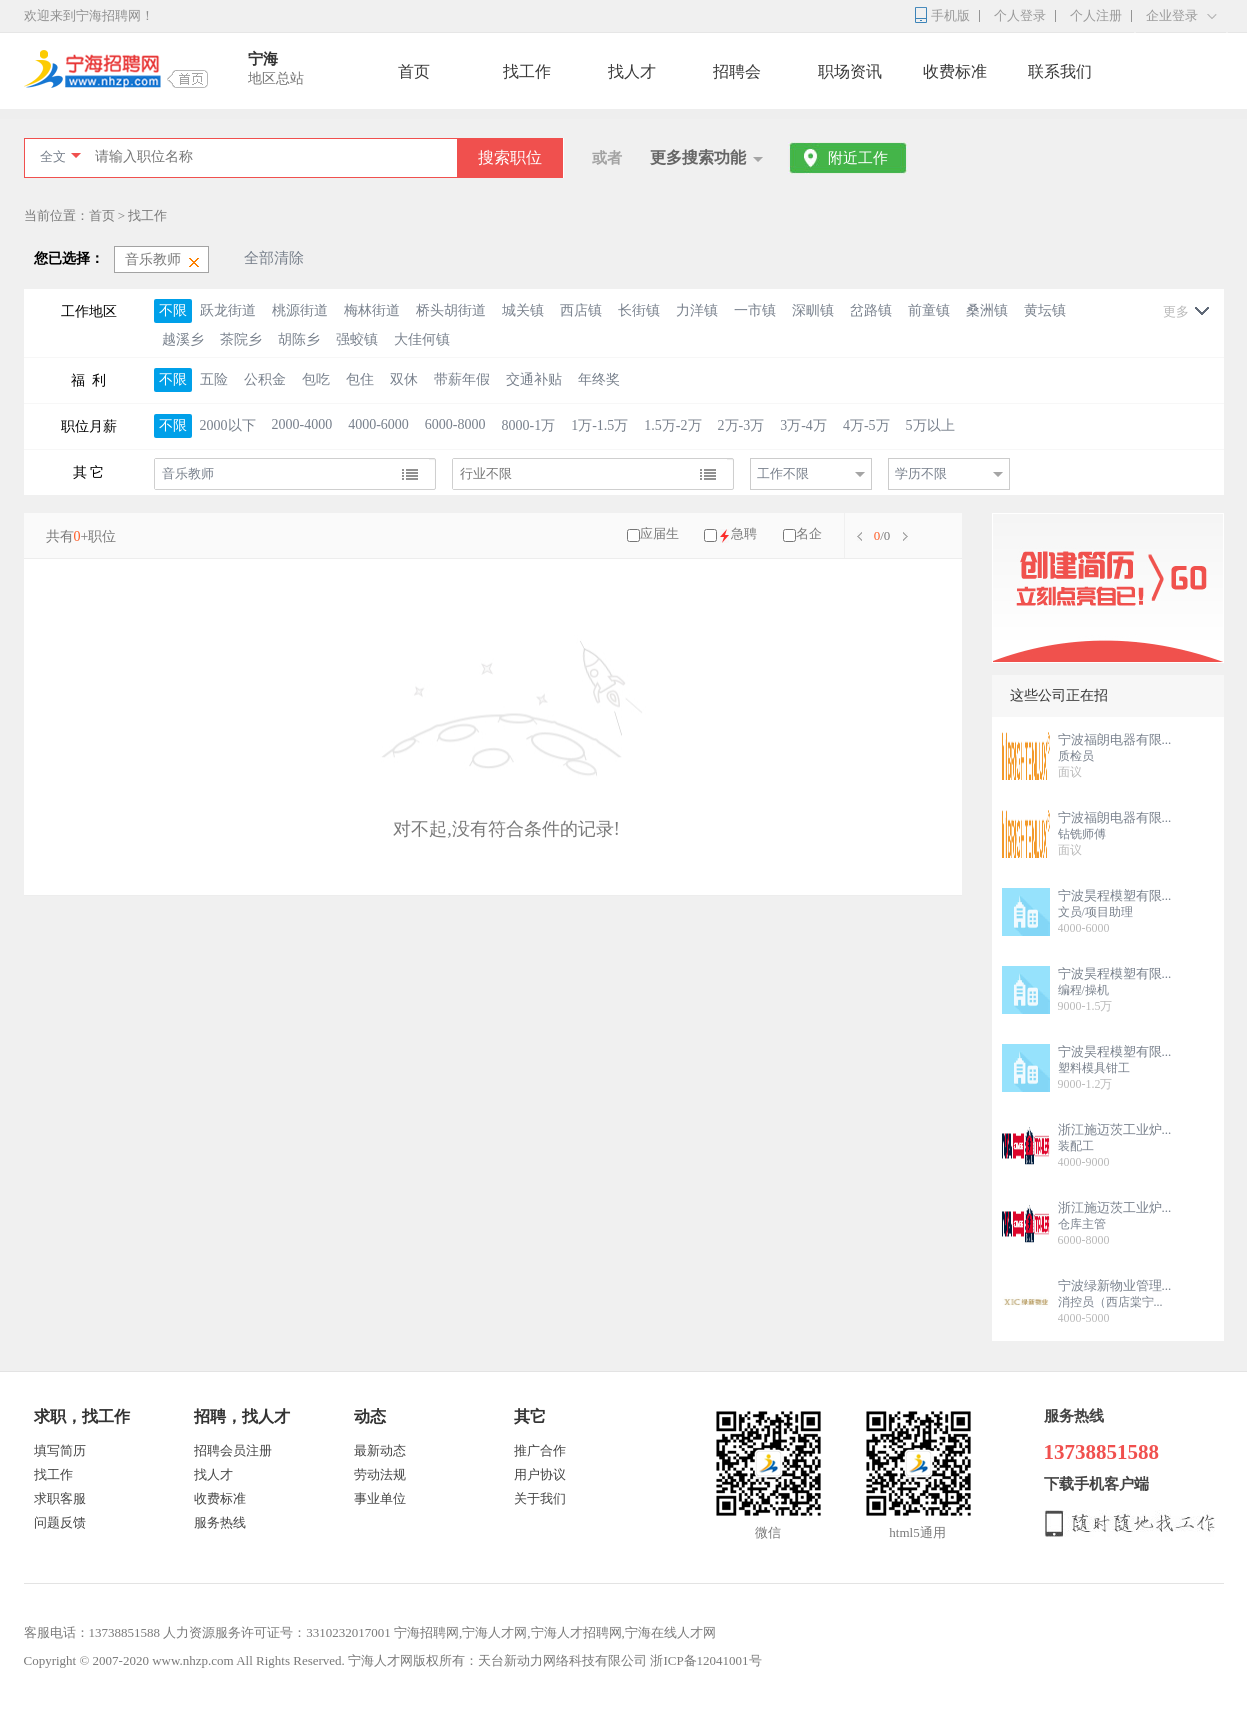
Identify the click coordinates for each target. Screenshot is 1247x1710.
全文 (53, 156)
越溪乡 (183, 339)
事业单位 (380, 1498)
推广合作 (540, 1450)
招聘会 (737, 71)
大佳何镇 (422, 339)
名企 (809, 533)
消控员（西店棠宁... (1110, 1302)
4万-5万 (866, 425)
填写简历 (60, 1450)
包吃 (316, 379)
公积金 (265, 379)
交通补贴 (534, 379)
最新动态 (380, 1450)
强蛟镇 (357, 339)
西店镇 (581, 310)
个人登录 (1020, 15)
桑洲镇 (987, 310)
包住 (360, 379)
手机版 (950, 15)
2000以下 (228, 425)
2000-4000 (302, 424)
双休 (404, 379)
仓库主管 (1082, 1224)
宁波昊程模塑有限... (1115, 895)
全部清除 (274, 258)
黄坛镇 (1045, 310)
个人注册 (1096, 15)
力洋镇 (697, 310)
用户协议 (540, 1474)
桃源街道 (300, 310)
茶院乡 (241, 339)
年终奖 (599, 379)
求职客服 (60, 1498)
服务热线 (220, 1522)
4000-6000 (378, 424)
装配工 (1076, 1146)
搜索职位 (510, 157)
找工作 (527, 71)
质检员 (1076, 756)
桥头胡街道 (451, 310)
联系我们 (1060, 71)
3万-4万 (803, 425)
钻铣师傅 (1082, 834)
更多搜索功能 (698, 157)
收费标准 (955, 71)
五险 (214, 379)
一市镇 (755, 310)
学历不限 (921, 473)
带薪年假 (462, 379)
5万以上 (930, 425)
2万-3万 (741, 425)
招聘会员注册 (233, 1450)
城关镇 (523, 310)
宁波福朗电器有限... (1115, 739)
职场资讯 (850, 71)
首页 (414, 71)
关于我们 (540, 1498)
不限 (173, 310)
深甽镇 (813, 310)
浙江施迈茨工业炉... (1115, 1129)
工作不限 (783, 473)
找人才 (632, 71)
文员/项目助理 (1095, 912)
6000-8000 (455, 424)
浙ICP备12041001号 (705, 1660)
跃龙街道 (228, 310)
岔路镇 (871, 310)
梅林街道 (372, 310)
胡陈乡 (299, 339)
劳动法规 (380, 1474)
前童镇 (929, 310)
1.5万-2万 (672, 425)
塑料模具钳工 (1094, 1068)
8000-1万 (529, 425)
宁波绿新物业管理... (1115, 1285)
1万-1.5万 (599, 425)
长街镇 (639, 310)
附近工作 (858, 158)
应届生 (659, 533)
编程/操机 (1083, 990)
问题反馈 (60, 1522)
